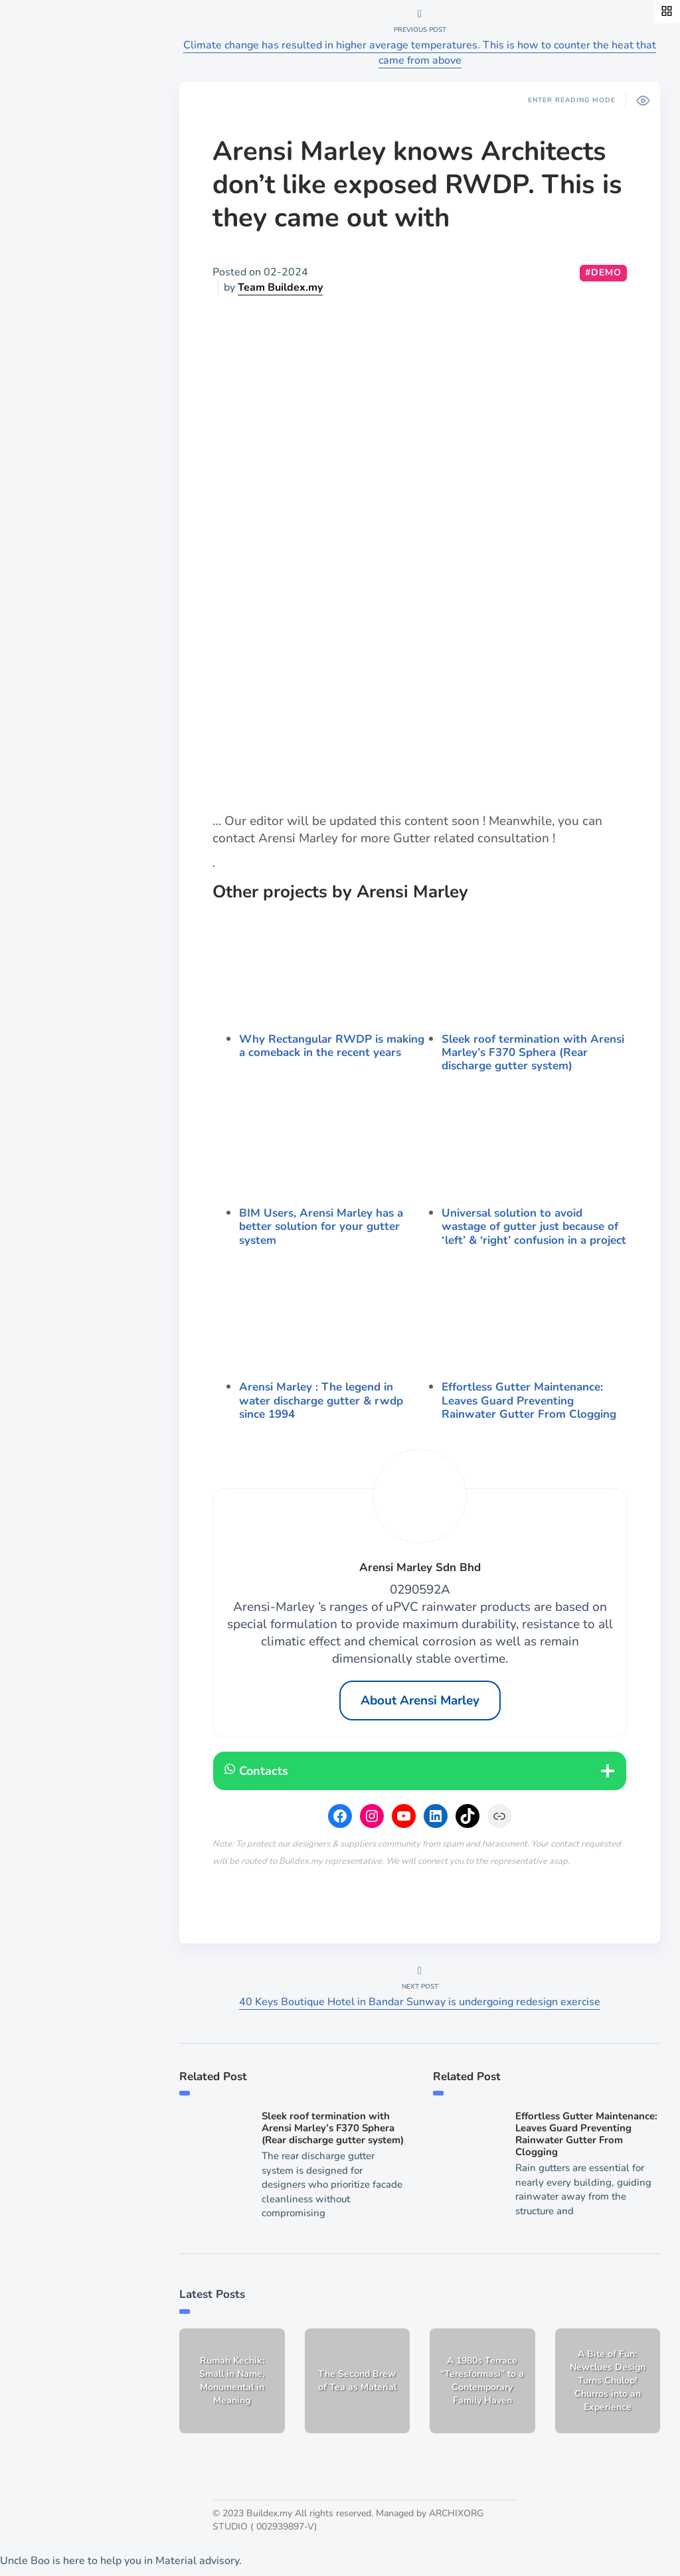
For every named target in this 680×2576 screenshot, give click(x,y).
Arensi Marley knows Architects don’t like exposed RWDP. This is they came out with (417, 184)
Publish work (58, 525)
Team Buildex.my (280, 287)
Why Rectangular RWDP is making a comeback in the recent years (331, 1045)
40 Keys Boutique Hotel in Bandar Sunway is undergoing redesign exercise (419, 2002)
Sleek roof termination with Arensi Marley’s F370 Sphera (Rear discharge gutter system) (533, 1052)
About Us (49, 502)
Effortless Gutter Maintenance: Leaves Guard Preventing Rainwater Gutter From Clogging (529, 1400)
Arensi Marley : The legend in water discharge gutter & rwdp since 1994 (321, 1400)
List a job (48, 547)
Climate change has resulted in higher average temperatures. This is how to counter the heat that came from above (419, 53)
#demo (603, 272)
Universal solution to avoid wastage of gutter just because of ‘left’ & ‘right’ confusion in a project (534, 1226)
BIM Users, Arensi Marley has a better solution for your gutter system (321, 1226)
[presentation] (332, 967)
